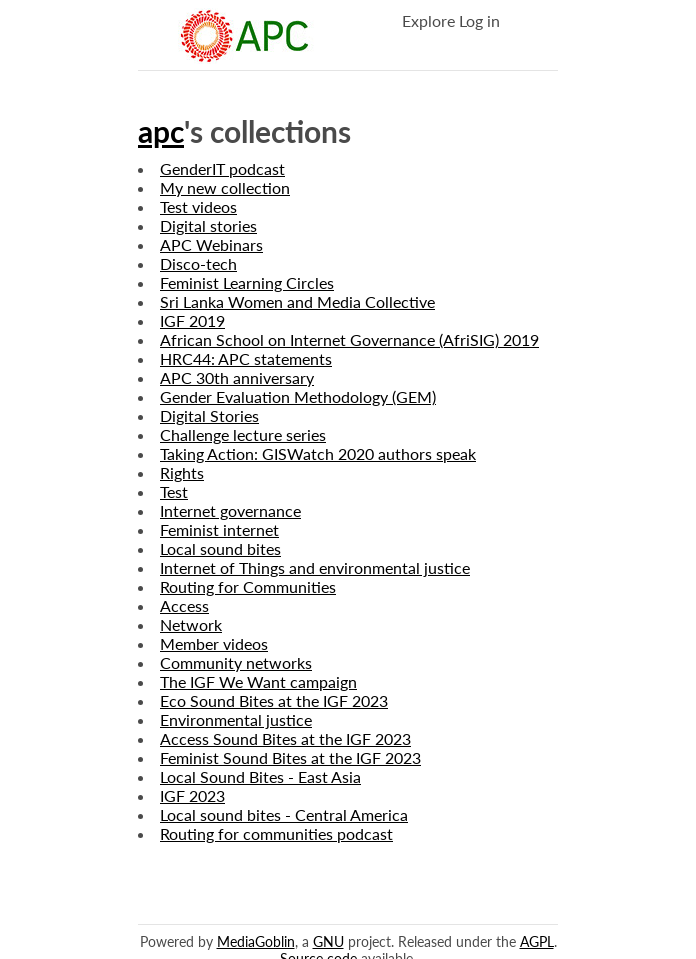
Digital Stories (209, 415)
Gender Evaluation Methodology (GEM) (298, 396)
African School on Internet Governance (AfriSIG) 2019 (349, 339)
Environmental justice (236, 719)
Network (191, 624)
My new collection (225, 187)
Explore (428, 20)
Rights (182, 472)
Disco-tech (198, 263)
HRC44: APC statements (246, 358)
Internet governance (230, 510)
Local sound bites (220, 548)
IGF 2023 (192, 795)
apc (161, 131)
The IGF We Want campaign (258, 681)
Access (184, 605)
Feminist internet (219, 529)
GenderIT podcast (222, 168)
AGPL (537, 941)
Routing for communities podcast (276, 833)
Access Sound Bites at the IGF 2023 (285, 738)
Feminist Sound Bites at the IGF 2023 (290, 757)
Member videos (214, 643)
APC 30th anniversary (237, 377)
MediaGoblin (256, 941)
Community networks (236, 662)
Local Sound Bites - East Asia (260, 776)
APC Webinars (211, 244)
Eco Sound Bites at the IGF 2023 (274, 700)
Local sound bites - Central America (284, 814)
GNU (328, 941)
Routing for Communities (248, 586)
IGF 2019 (192, 320)
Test (174, 491)
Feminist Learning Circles (247, 282)
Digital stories (208, 225)
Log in (479, 20)
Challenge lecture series (243, 434)
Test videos (198, 206)
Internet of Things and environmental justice (315, 567)
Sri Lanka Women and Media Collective (297, 301)
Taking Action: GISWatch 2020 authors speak (318, 453)
